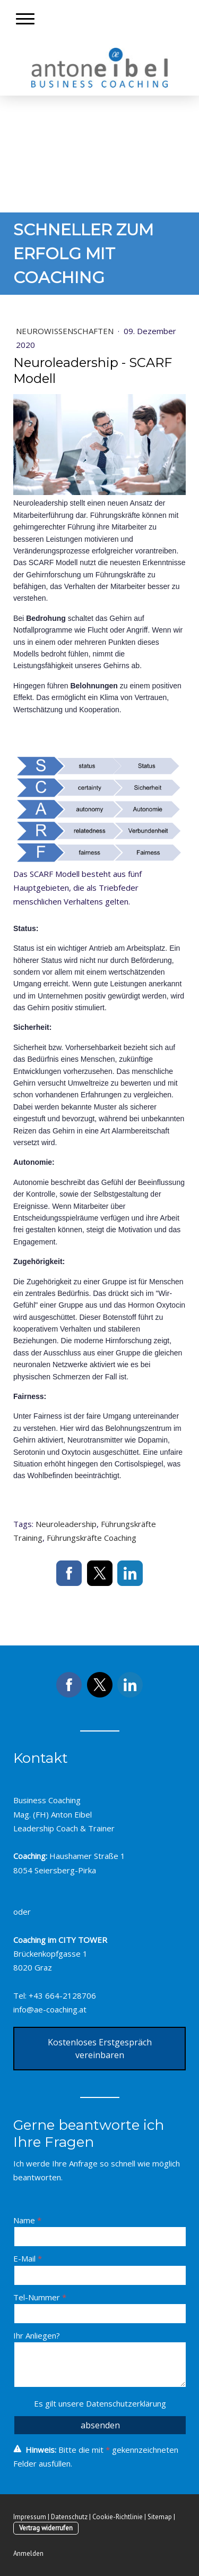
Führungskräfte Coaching (91, 1537)
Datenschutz (69, 2516)
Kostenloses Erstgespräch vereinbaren (100, 2048)
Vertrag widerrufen (46, 2527)
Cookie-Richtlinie (117, 2516)
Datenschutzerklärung (126, 2403)
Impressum (29, 2516)
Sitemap (160, 2516)
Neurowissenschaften (66, 331)
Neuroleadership (66, 1524)
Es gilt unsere (100, 2403)
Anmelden (28, 2553)
